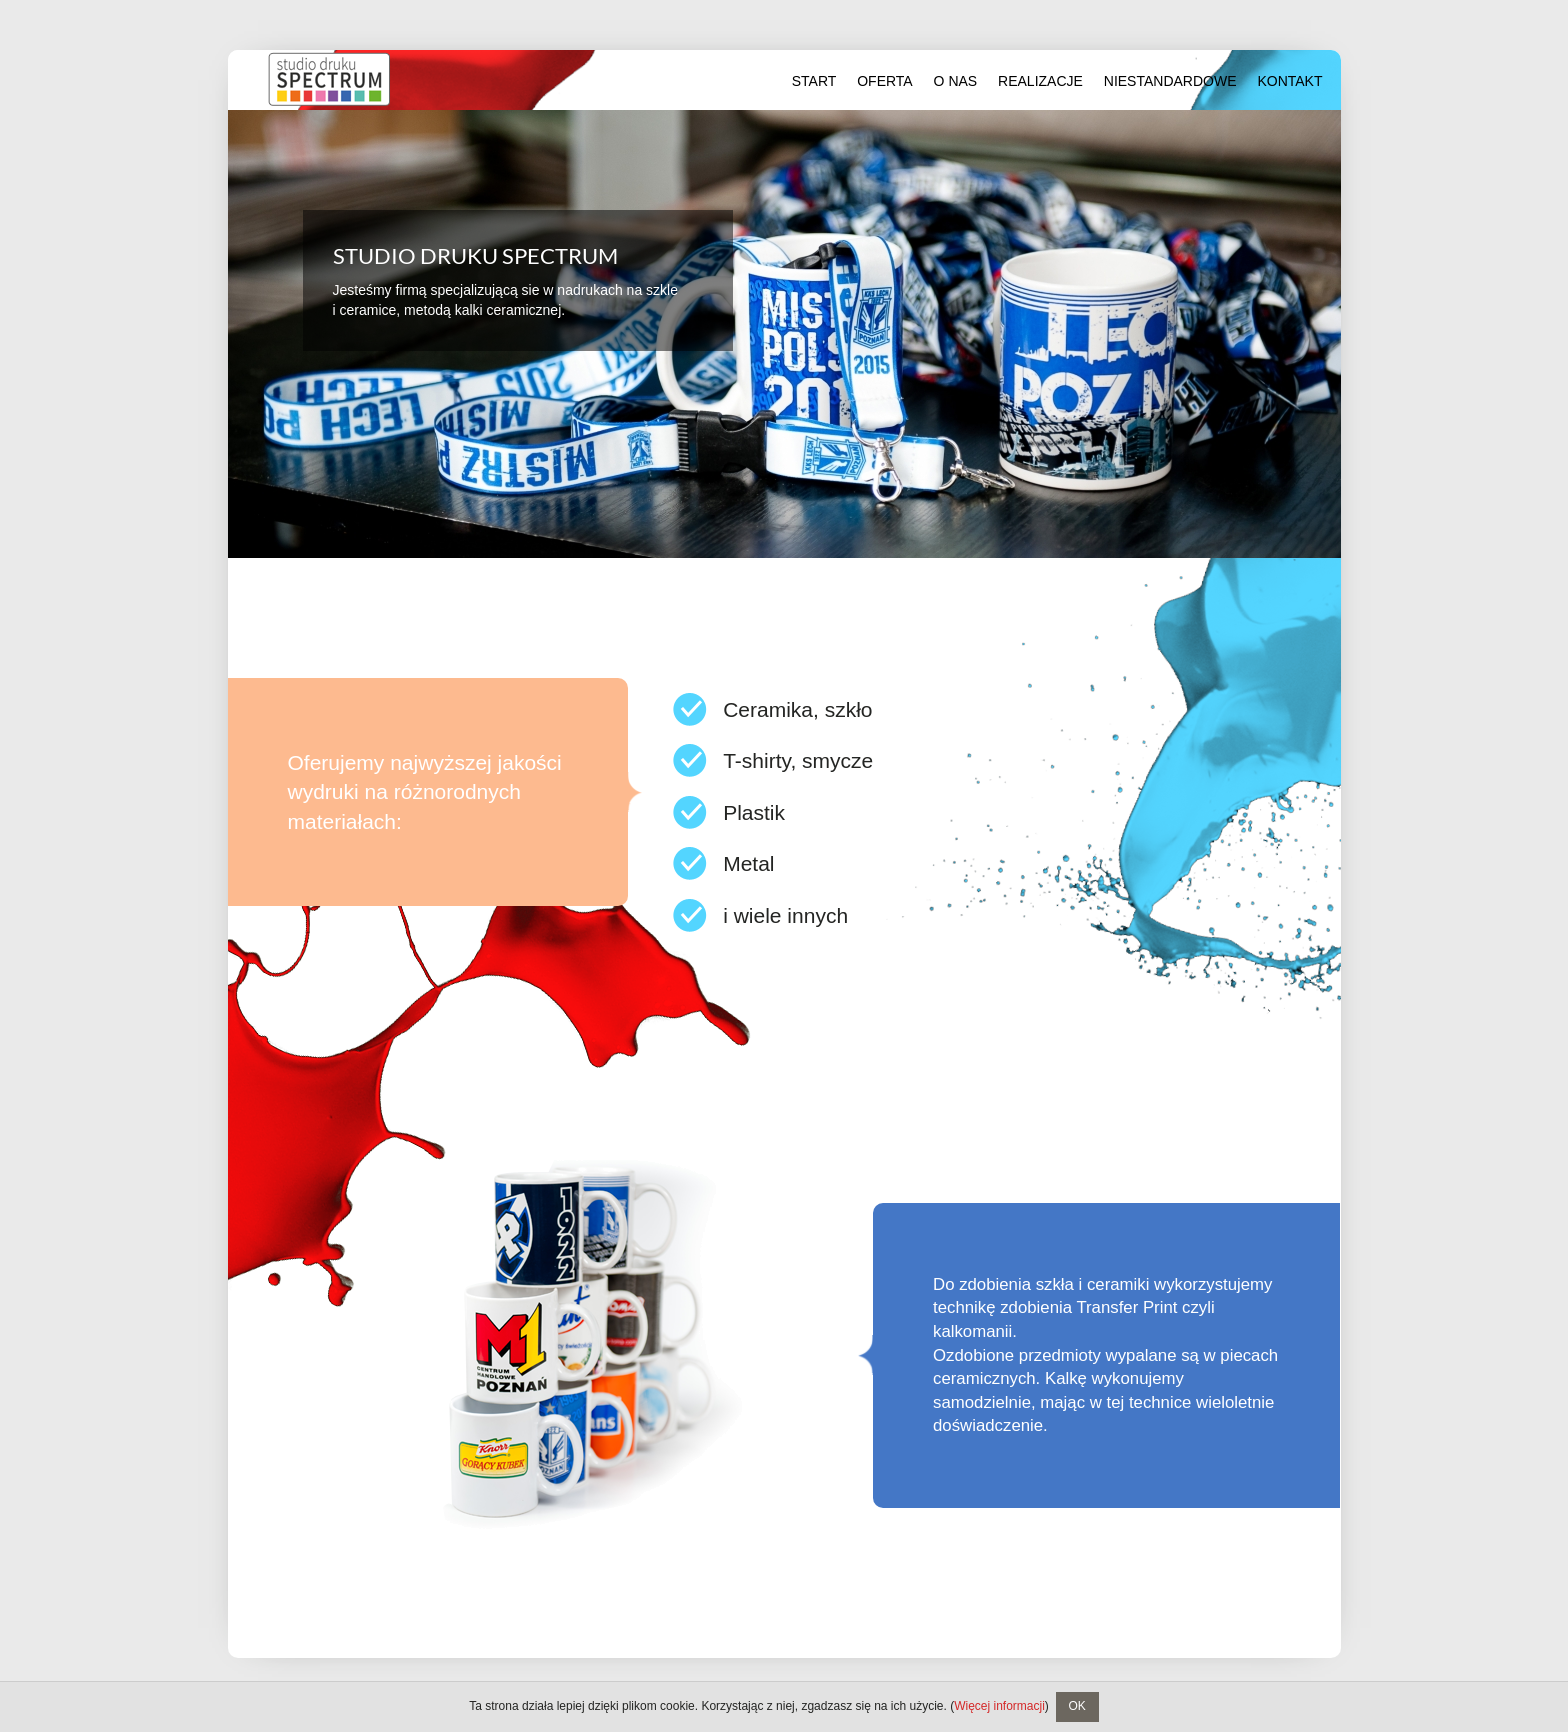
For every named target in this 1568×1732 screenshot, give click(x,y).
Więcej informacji (999, 1706)
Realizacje (1040, 81)
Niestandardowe (1170, 81)
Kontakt (1289, 81)
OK (1076, 1706)
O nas (956, 81)
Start (814, 81)
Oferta (885, 81)
